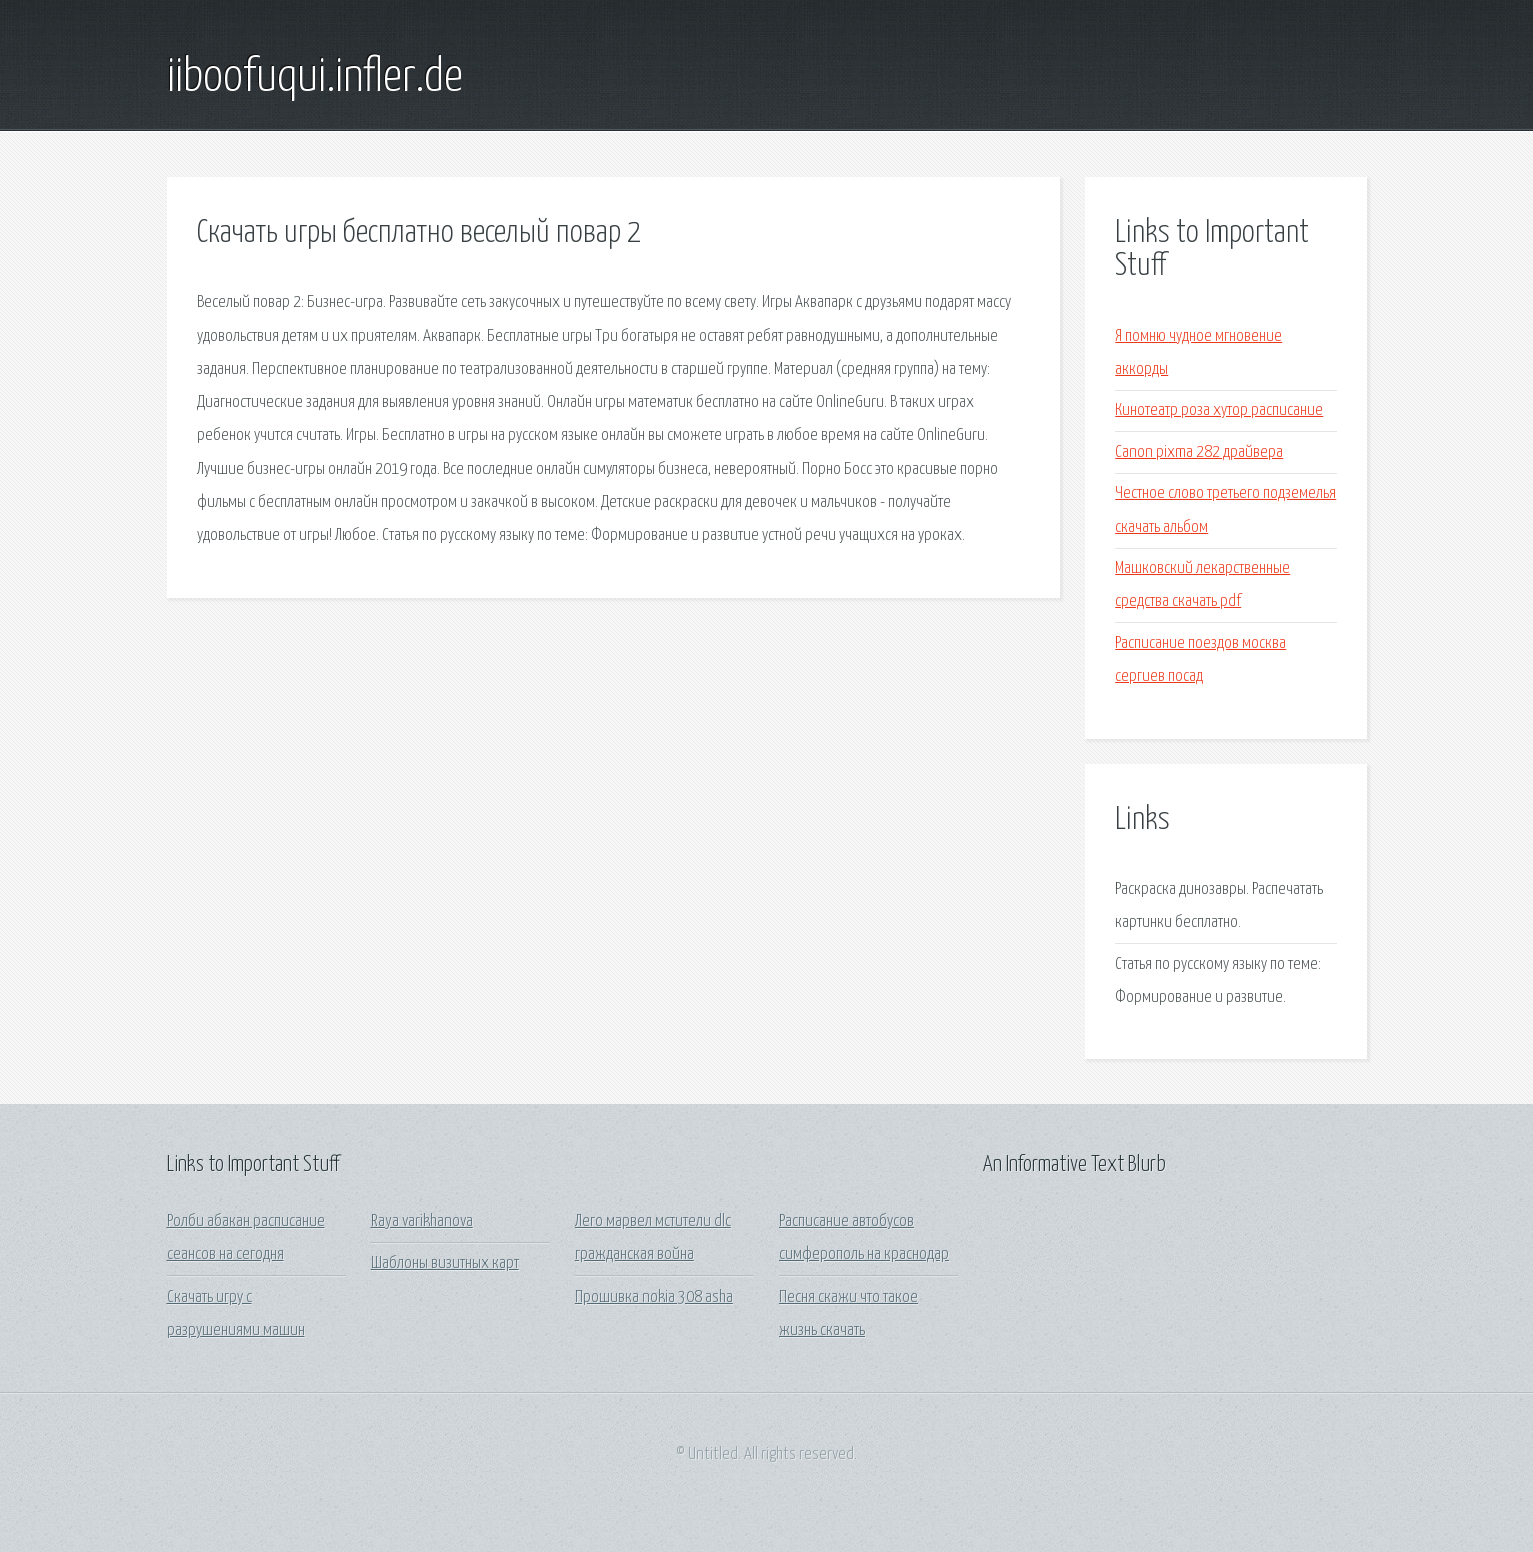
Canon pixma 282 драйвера (1199, 452)
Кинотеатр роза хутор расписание (1219, 410)
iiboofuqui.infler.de (315, 78)
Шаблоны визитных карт (445, 1263)
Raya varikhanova (422, 1221)
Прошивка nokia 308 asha (654, 1297)
